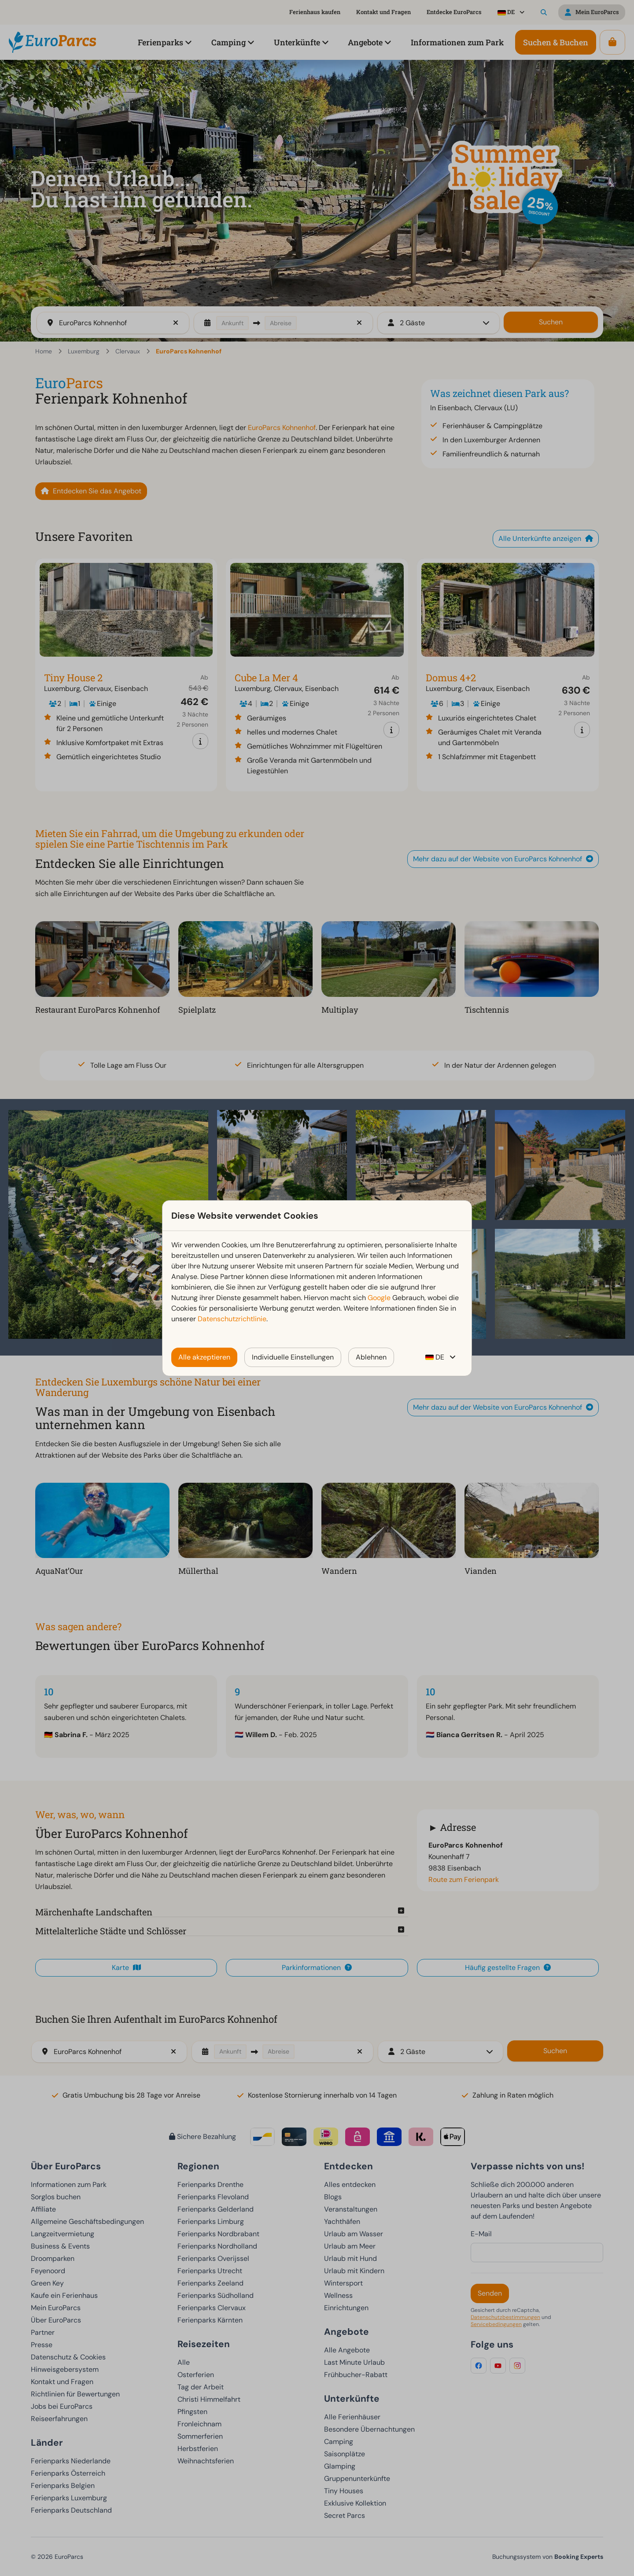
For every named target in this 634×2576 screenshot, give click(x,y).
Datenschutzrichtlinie (232, 1318)
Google (379, 1297)
